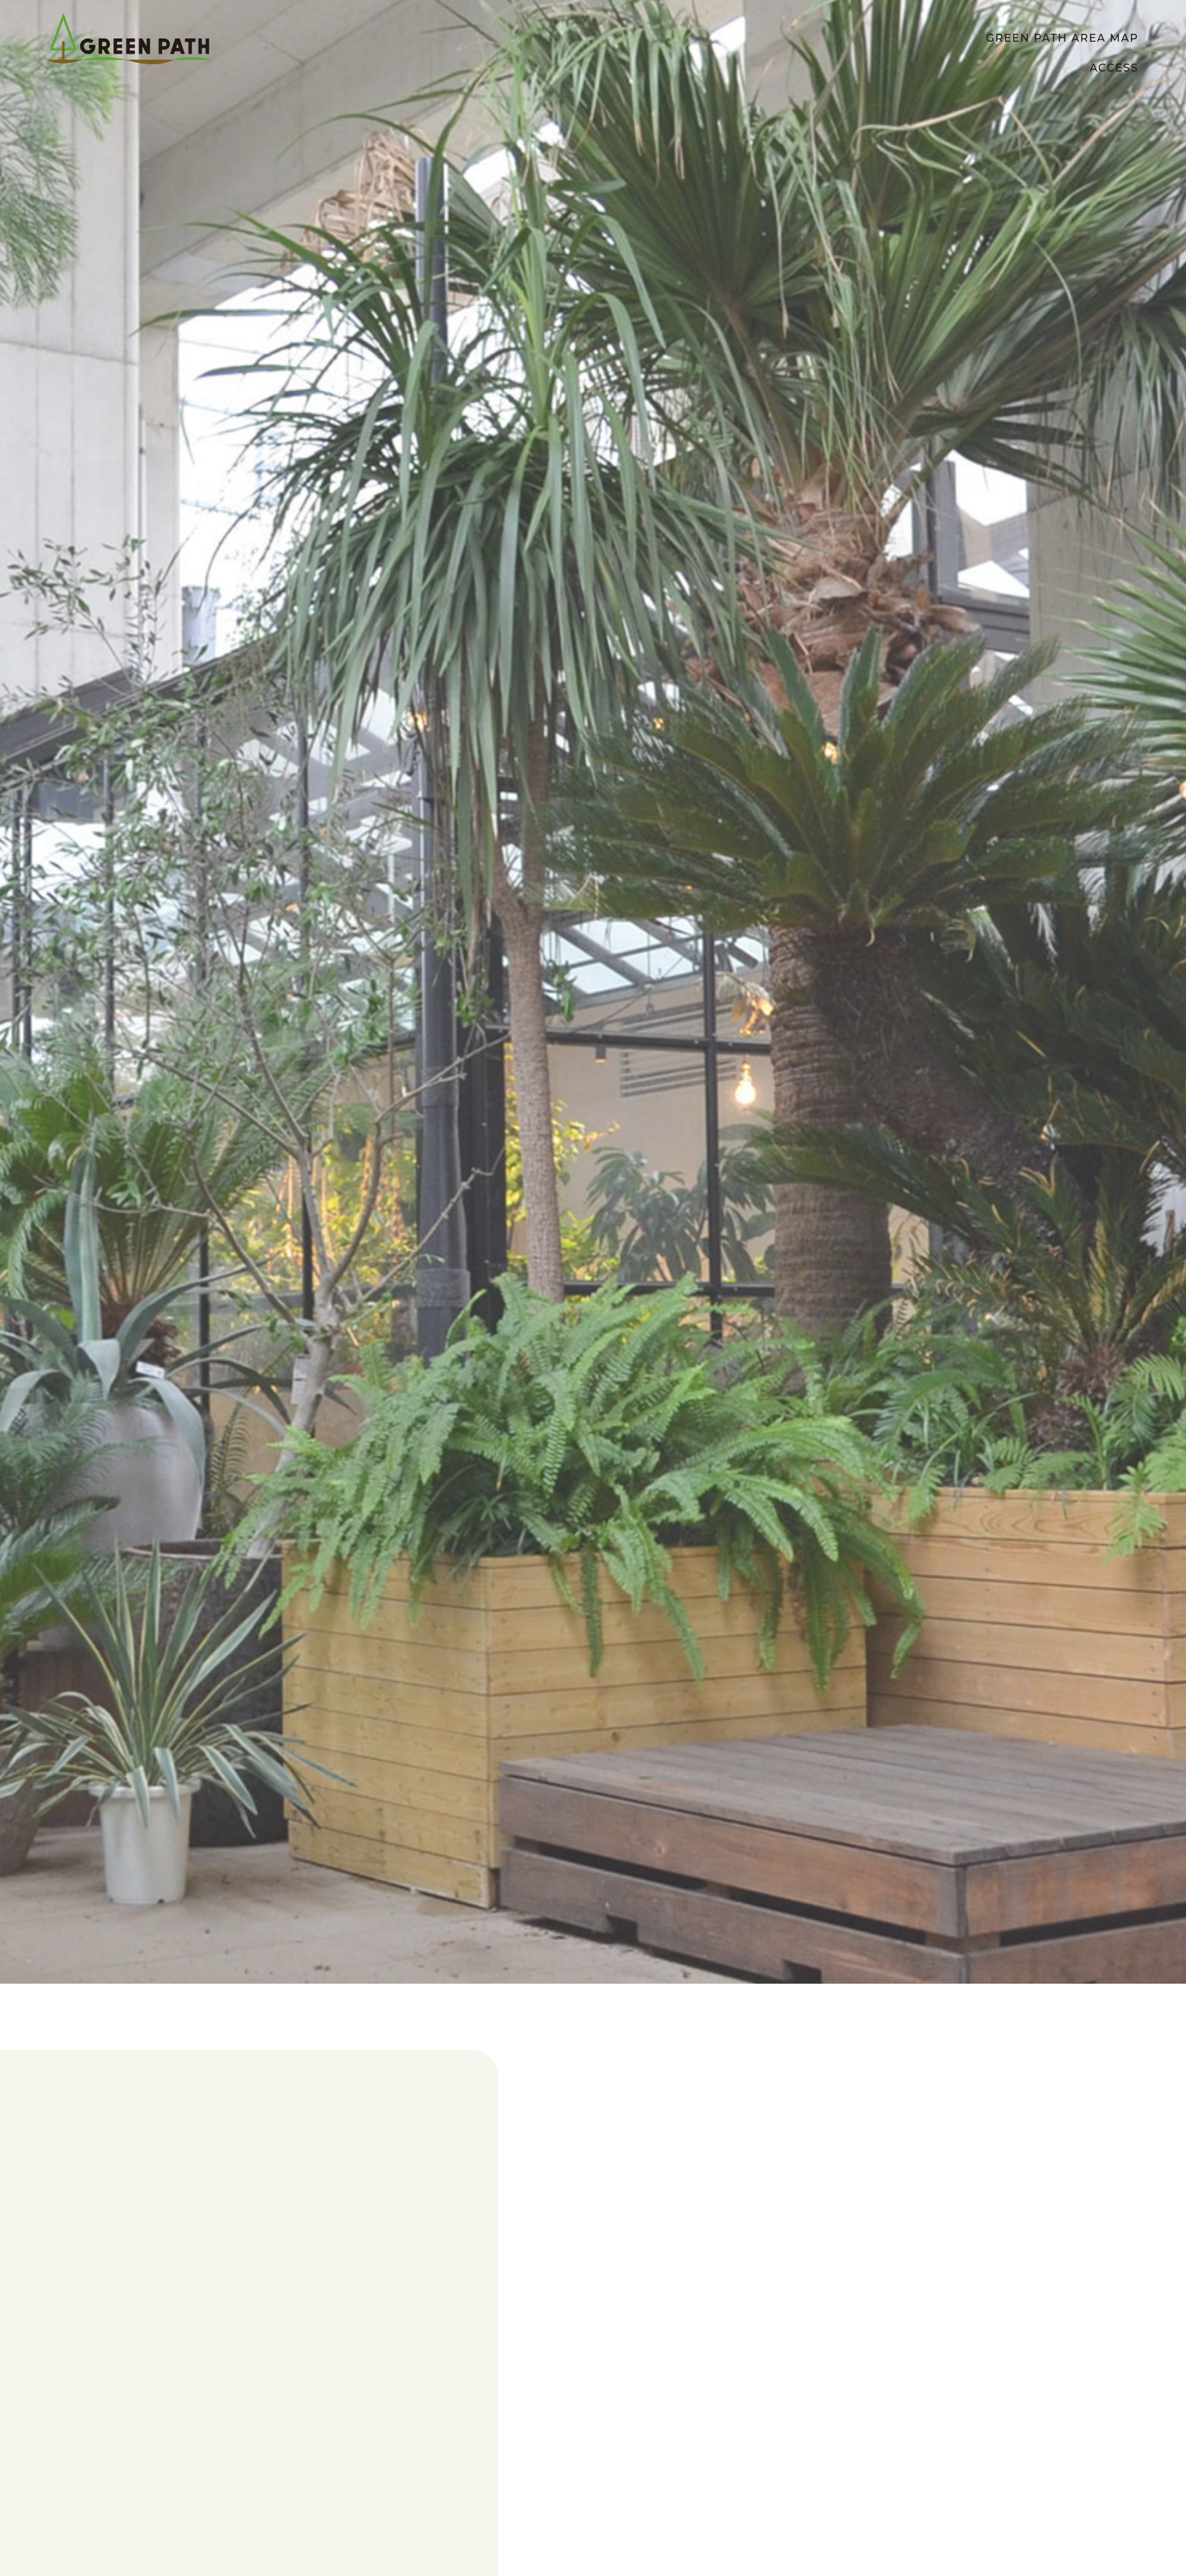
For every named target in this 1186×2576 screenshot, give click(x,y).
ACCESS (1113, 68)
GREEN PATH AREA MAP (1062, 38)
